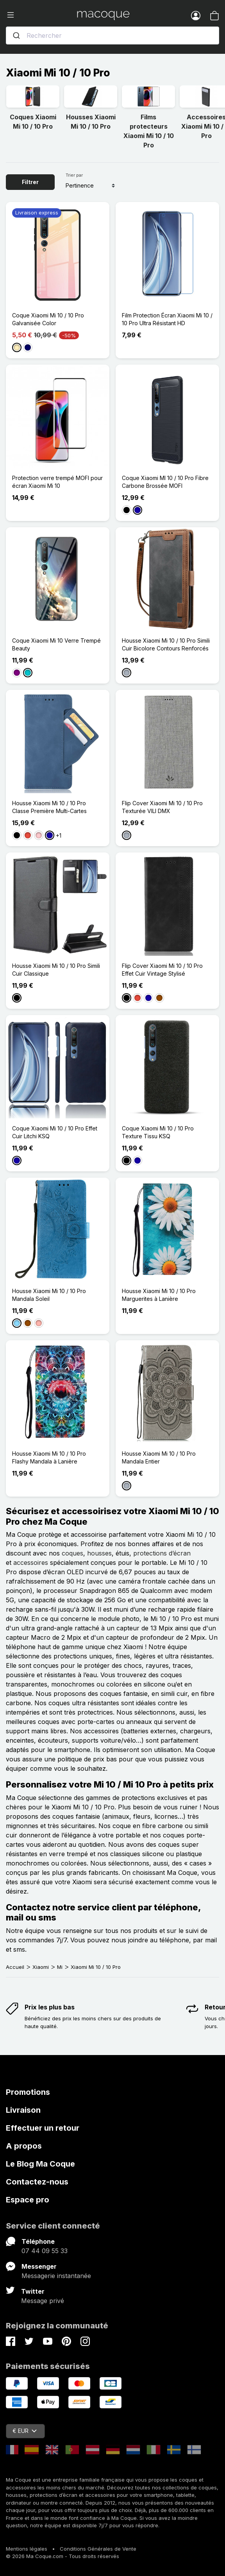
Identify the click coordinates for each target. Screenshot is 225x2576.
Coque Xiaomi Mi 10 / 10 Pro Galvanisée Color (48, 319)
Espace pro (27, 2199)
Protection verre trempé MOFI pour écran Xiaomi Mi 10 (57, 482)
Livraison (23, 2110)
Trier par (74, 175)
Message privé (42, 2301)
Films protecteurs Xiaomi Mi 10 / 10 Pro (148, 131)
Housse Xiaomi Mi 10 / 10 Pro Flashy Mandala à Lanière (49, 1457)
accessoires (30, 1562)
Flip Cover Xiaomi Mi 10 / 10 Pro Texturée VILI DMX (162, 807)
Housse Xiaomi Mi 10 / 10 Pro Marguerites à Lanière (159, 1295)
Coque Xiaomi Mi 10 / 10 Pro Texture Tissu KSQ (158, 1132)
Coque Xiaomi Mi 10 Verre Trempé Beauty (56, 644)
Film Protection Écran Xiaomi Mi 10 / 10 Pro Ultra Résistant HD (167, 319)
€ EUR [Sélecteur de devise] (24, 2430)
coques (72, 1553)
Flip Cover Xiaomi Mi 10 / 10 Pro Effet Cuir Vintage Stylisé (162, 969)
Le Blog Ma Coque (40, 2164)
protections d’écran (162, 1553)
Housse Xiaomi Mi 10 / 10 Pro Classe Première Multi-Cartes (49, 807)
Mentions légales (26, 2549)
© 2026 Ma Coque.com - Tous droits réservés (62, 2556)
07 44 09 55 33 (44, 2251)
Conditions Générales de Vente (98, 2549)
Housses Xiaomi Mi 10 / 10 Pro (91, 121)
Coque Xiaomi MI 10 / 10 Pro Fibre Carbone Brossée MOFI (165, 482)
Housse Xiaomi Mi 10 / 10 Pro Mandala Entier (159, 1457)
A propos (24, 2146)
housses (99, 1553)
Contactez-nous (37, 2181)
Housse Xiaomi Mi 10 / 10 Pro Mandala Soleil (49, 1295)
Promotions (28, 2092)
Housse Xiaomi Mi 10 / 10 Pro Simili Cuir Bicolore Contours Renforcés (166, 644)
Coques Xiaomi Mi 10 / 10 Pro (33, 121)
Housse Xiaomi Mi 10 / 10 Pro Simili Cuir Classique (56, 969)
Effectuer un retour (42, 2128)
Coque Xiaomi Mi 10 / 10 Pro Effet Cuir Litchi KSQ (54, 1132)
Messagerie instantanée (56, 2276)
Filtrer (30, 182)
